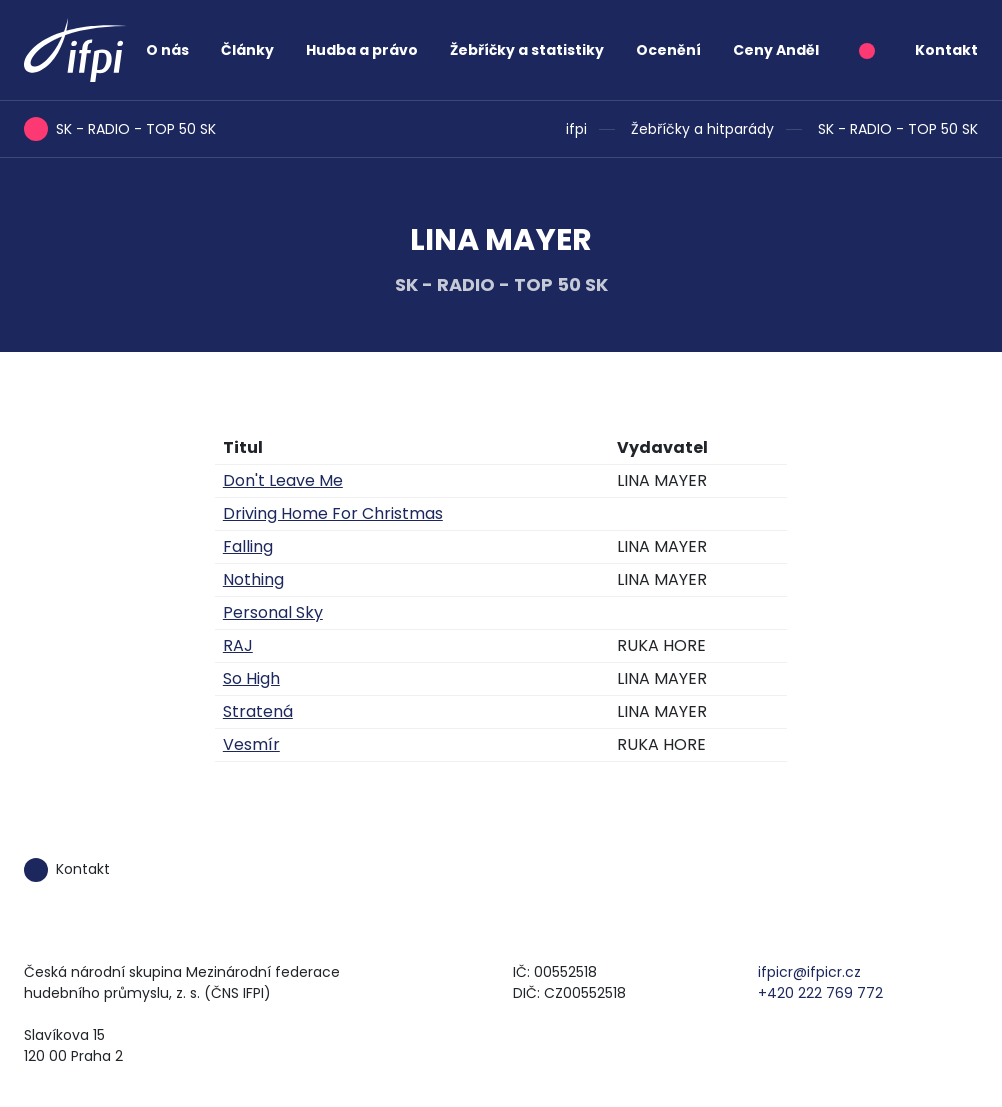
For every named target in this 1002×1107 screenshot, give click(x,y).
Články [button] (247, 50)
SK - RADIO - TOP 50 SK (898, 129)
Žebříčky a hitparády (702, 129)
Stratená (258, 711)
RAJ (238, 645)
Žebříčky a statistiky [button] (527, 50)
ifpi (576, 129)
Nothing (253, 579)
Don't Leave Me (283, 480)
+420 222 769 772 (820, 993)
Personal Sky (273, 612)
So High (251, 678)
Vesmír (251, 744)
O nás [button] (167, 50)
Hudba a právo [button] (362, 50)
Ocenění (668, 50)
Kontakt (946, 50)
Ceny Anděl (776, 50)
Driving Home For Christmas (333, 513)
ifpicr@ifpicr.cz (809, 972)
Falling (248, 546)
